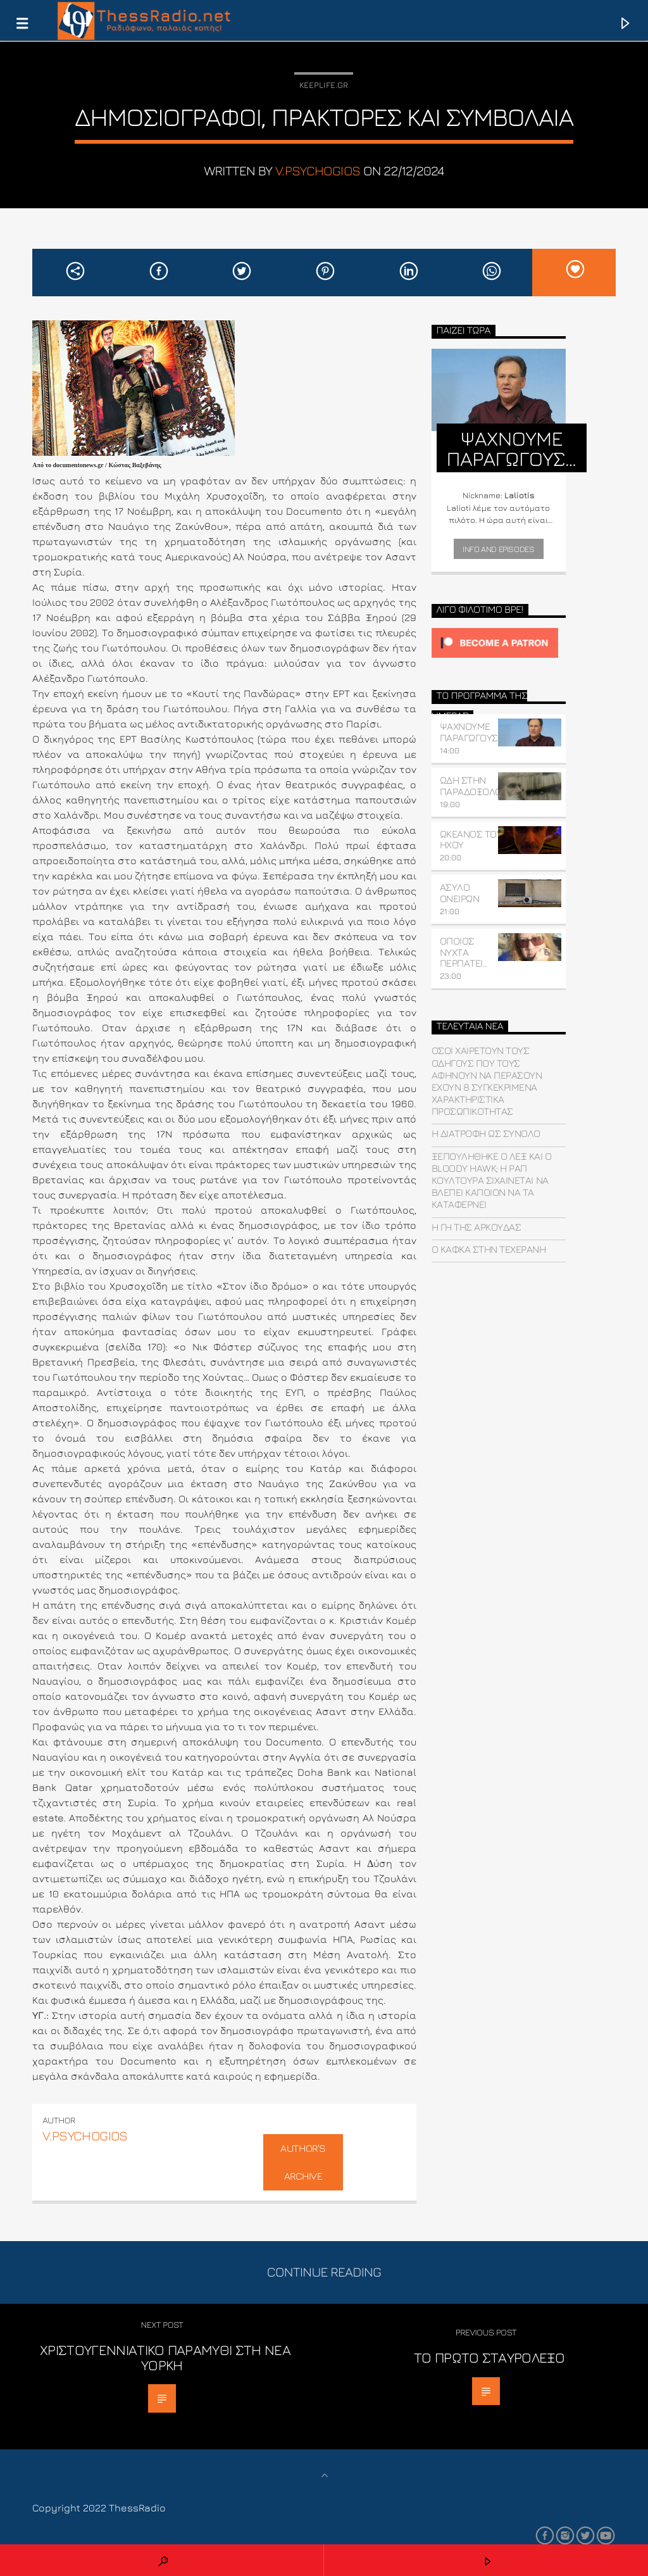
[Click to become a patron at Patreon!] (499, 643)
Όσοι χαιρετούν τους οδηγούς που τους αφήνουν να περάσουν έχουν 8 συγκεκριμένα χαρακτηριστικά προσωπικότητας (487, 1081)
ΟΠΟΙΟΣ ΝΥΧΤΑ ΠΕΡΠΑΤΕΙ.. (463, 952)
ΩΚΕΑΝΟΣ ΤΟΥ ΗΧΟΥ (471, 839)
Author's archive (302, 2162)
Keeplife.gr (323, 85)
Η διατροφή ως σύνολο (486, 1133)
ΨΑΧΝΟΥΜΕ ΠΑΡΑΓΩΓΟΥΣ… (472, 731)
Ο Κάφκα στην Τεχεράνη (489, 1249)
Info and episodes (498, 549)
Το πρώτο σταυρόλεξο (489, 2357)
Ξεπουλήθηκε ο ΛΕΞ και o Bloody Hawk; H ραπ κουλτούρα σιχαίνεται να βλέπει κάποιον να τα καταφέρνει (492, 1180)
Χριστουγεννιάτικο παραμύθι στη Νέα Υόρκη (165, 2357)
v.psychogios (318, 171)
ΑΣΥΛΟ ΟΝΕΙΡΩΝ (460, 892)
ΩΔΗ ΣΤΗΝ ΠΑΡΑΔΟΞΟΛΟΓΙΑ (477, 785)
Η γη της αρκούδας (476, 1227)
